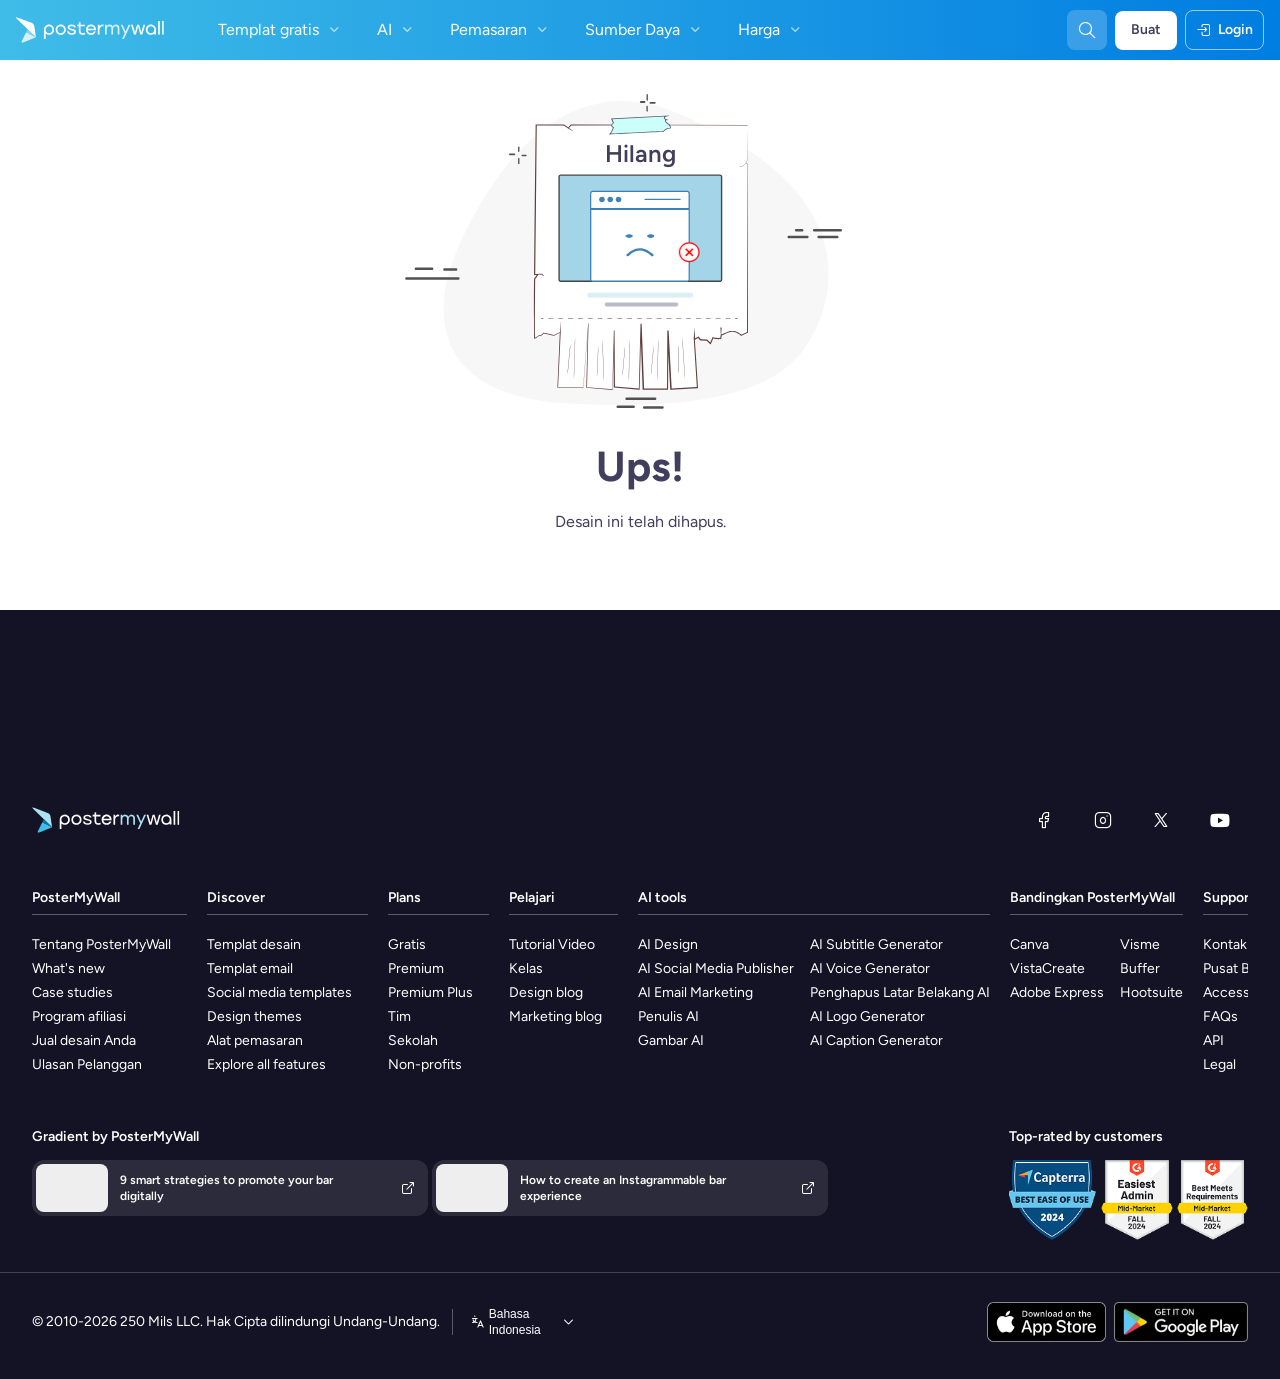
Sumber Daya (645, 29)
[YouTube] (1220, 820)
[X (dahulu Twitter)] (1161, 820)
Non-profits (425, 1064)
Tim (399, 1016)
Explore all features (266, 1064)
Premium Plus (430, 992)
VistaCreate (1047, 968)
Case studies (72, 992)
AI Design (668, 944)
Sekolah (413, 1040)
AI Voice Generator (870, 968)
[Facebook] (1044, 820)
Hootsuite (1151, 992)
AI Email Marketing (695, 992)
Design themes (254, 1016)
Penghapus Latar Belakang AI (900, 992)
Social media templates (279, 992)
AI (397, 29)
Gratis (407, 944)
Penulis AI (668, 1016)
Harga (771, 29)
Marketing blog (555, 1016)
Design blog (546, 992)
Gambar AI (671, 1040)
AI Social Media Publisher (716, 968)
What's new (68, 968)
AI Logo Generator (867, 1016)
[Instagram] (1103, 820)
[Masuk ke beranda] (82, 30)
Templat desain (254, 944)
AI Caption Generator (876, 1040)
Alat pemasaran (255, 1040)
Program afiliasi (79, 1016)
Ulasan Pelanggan (87, 1064)
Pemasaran (501, 29)
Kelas (526, 968)
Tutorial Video (552, 944)
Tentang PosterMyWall (101, 944)
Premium (416, 968)
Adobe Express (1057, 992)
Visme (1140, 944)
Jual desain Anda (84, 1040)
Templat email (250, 968)
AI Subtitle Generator (876, 944)
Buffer (1140, 968)
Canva (1029, 944)
